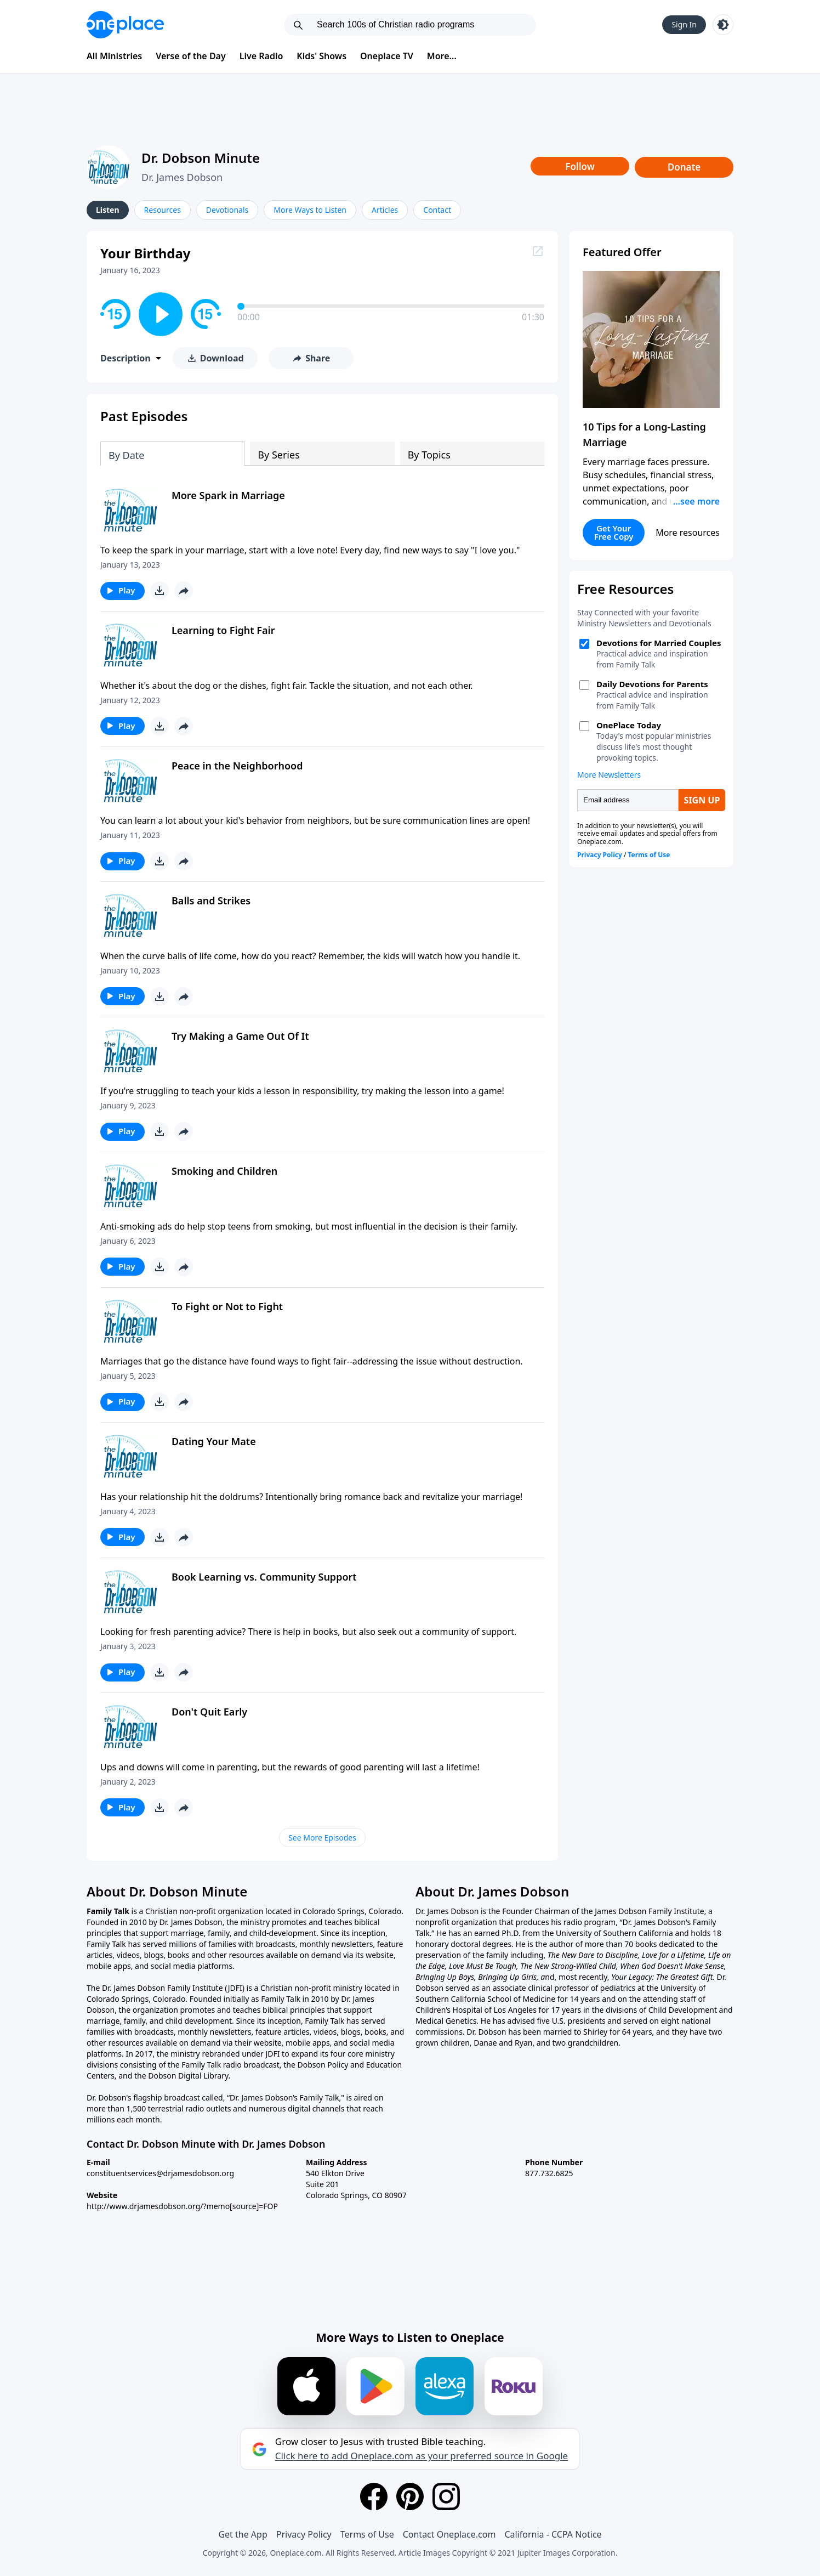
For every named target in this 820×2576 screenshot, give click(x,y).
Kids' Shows (321, 56)
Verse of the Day (191, 56)
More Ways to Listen (310, 210)
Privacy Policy (304, 2534)
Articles (385, 210)
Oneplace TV (386, 56)
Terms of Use (367, 2534)
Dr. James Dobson (182, 177)
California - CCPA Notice (552, 2534)
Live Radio (261, 56)
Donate (684, 167)
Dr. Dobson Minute (200, 158)
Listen (107, 210)
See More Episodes (322, 1837)
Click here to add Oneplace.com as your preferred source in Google (421, 2456)
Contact (437, 210)
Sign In (684, 24)
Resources (162, 210)
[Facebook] (374, 2496)
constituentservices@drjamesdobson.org (160, 2173)
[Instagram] (446, 2496)
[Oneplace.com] (125, 24)
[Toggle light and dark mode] (723, 24)
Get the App (242, 2534)
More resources (688, 532)
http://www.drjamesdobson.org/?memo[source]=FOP (182, 2206)
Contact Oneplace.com (449, 2534)
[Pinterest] (410, 2496)
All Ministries (114, 56)
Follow (580, 166)
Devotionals (227, 210)
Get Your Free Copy (614, 532)
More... (442, 56)
